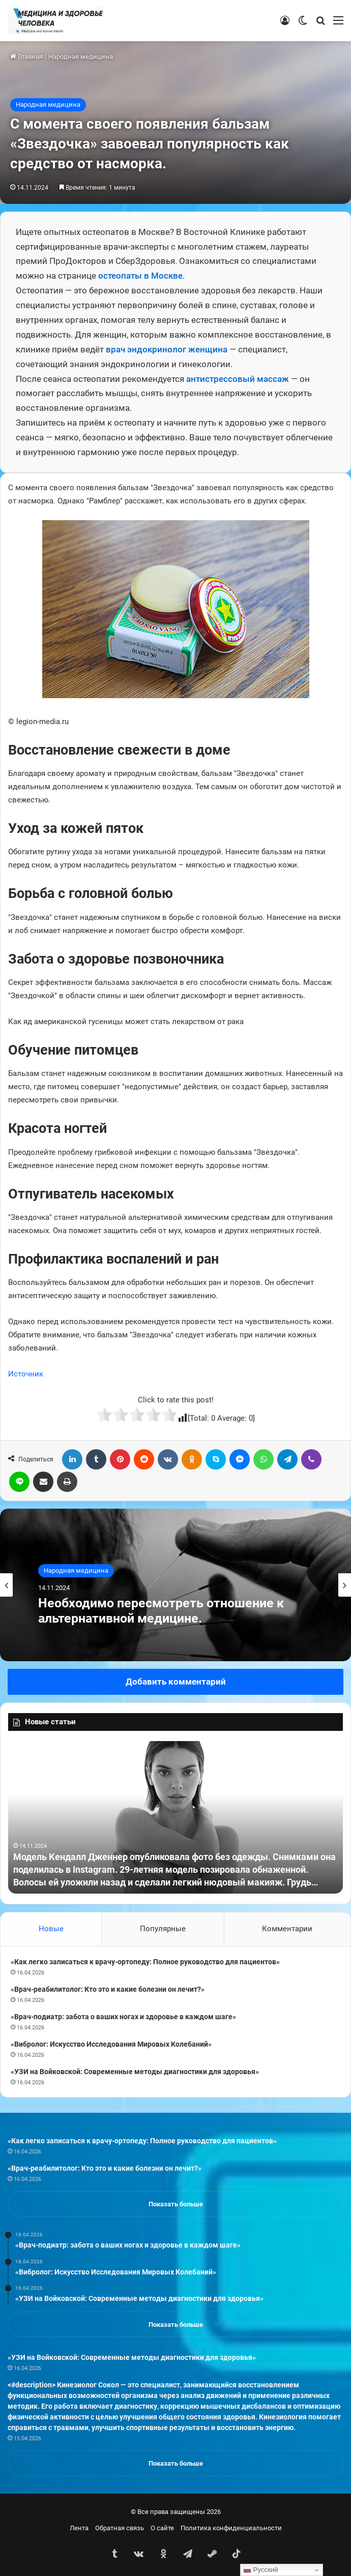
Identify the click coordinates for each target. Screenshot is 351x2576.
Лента (79, 2528)
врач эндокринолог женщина (166, 349)
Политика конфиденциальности (231, 2528)
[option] (175, 1585)
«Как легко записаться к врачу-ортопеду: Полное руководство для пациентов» (145, 1962)
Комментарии (287, 1928)
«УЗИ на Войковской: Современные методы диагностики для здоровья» (135, 2072)
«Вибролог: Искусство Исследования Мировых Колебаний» (111, 2044)
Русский (260, 2570)
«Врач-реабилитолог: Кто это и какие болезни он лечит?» (107, 1989)
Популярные (163, 1928)
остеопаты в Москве (140, 276)
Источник (25, 1374)
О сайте (162, 2528)
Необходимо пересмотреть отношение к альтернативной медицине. (161, 1611)
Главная (26, 57)
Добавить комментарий (176, 1681)
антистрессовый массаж (237, 379)
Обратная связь (119, 2528)
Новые (51, 1928)
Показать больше (176, 2204)
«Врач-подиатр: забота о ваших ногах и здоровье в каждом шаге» (123, 2017)
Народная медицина (80, 57)
